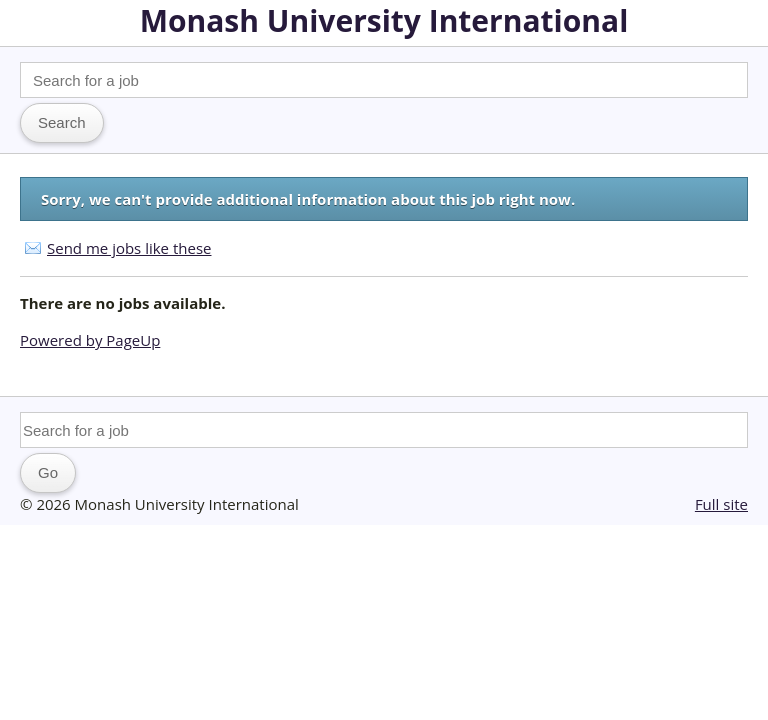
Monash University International (384, 20)
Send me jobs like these (129, 248)
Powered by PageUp (90, 340)
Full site (721, 504)
